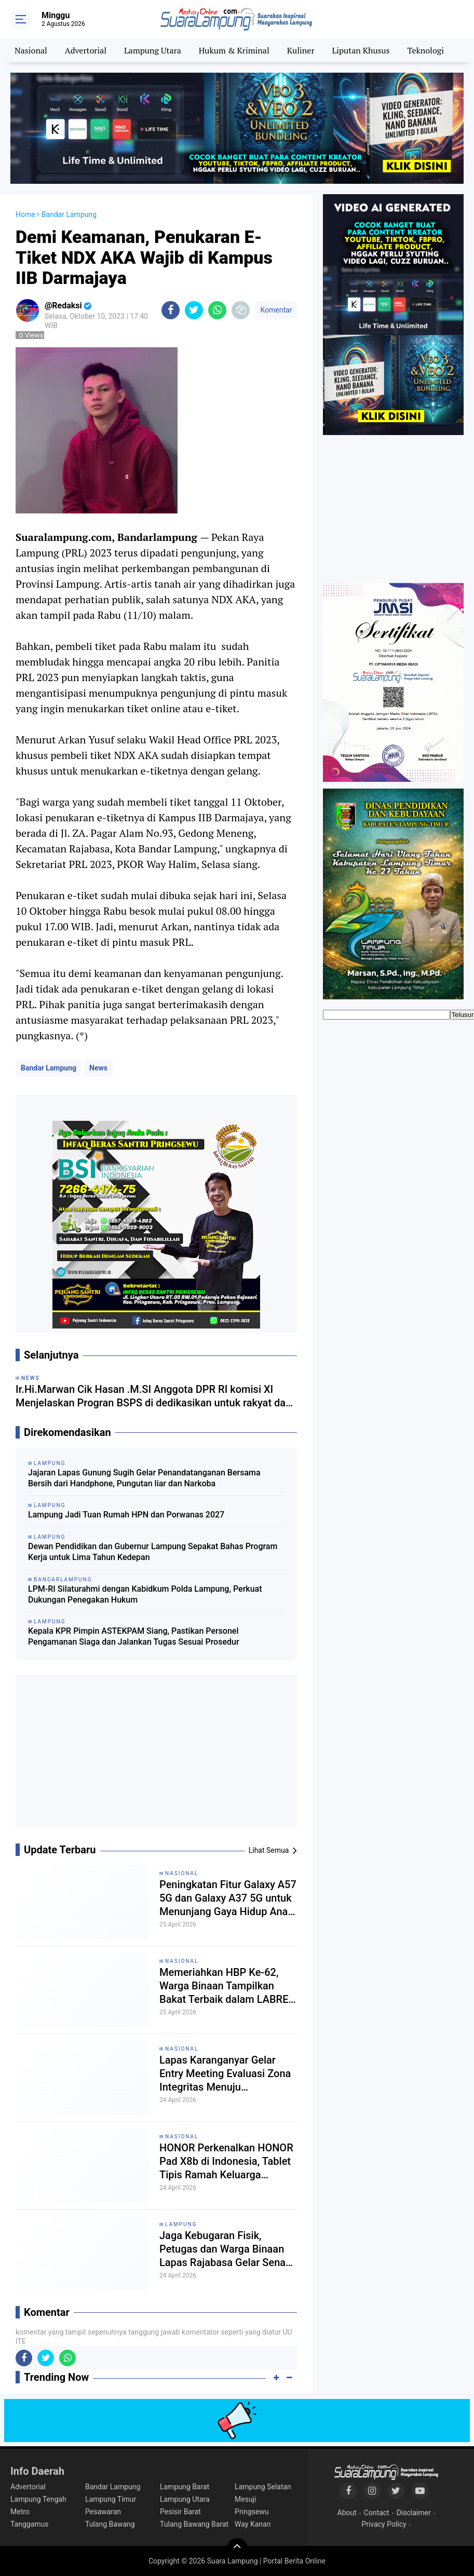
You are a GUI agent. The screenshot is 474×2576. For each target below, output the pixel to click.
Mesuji (245, 2499)
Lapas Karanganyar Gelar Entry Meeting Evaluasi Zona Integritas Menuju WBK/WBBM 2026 (225, 2074)
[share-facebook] (170, 310)
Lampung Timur (110, 2499)
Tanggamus (29, 2524)
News (98, 1068)
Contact (376, 2513)
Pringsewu (251, 2511)
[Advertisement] (156, 1755)
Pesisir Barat (180, 2511)
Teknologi (426, 50)
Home (25, 214)
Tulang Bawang (110, 2524)
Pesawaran (103, 2511)
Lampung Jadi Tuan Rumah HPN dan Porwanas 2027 (126, 1515)
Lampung (181, 2224)
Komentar (276, 310)
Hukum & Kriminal (234, 50)
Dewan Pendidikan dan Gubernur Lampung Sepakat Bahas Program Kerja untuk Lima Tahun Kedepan (152, 1551)
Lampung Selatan (263, 2487)
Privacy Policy (384, 2524)
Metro (20, 2511)
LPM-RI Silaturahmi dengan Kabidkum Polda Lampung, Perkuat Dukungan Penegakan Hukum (145, 1594)
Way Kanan (252, 2524)
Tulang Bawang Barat (194, 2524)
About (347, 2513)
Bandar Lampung (48, 1068)
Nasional (31, 50)
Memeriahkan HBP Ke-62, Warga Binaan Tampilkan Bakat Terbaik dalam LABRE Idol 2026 (223, 1986)
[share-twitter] (194, 310)
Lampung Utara (152, 50)
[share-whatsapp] (217, 310)
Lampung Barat (184, 2487)
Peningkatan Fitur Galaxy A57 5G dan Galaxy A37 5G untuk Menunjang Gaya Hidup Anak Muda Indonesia (227, 1898)
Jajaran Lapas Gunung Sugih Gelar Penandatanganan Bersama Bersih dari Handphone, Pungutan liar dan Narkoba (144, 1478)
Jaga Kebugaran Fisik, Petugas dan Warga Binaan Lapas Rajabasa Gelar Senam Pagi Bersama (227, 2249)
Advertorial (85, 50)
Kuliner (301, 50)
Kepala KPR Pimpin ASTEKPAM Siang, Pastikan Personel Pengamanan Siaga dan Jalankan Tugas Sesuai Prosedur (133, 1636)
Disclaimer (414, 2513)
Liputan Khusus (360, 50)
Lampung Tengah (38, 2499)
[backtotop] (237, 2548)
